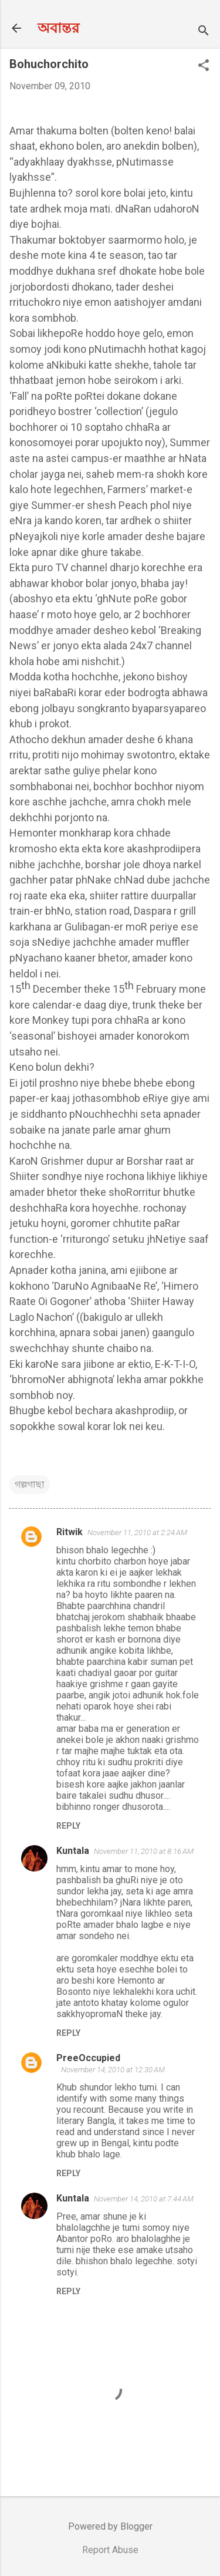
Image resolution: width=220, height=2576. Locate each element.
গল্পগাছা (30, 1484)
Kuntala (72, 1850)
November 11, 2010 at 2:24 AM (137, 1532)
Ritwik (69, 1531)
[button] (204, 66)
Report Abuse (110, 2549)
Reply (68, 1825)
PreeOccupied (88, 2058)
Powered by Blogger (110, 2526)
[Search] (204, 32)
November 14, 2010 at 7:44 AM (144, 2198)
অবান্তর (58, 28)
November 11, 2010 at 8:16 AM (144, 1851)
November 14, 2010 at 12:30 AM (113, 2069)
